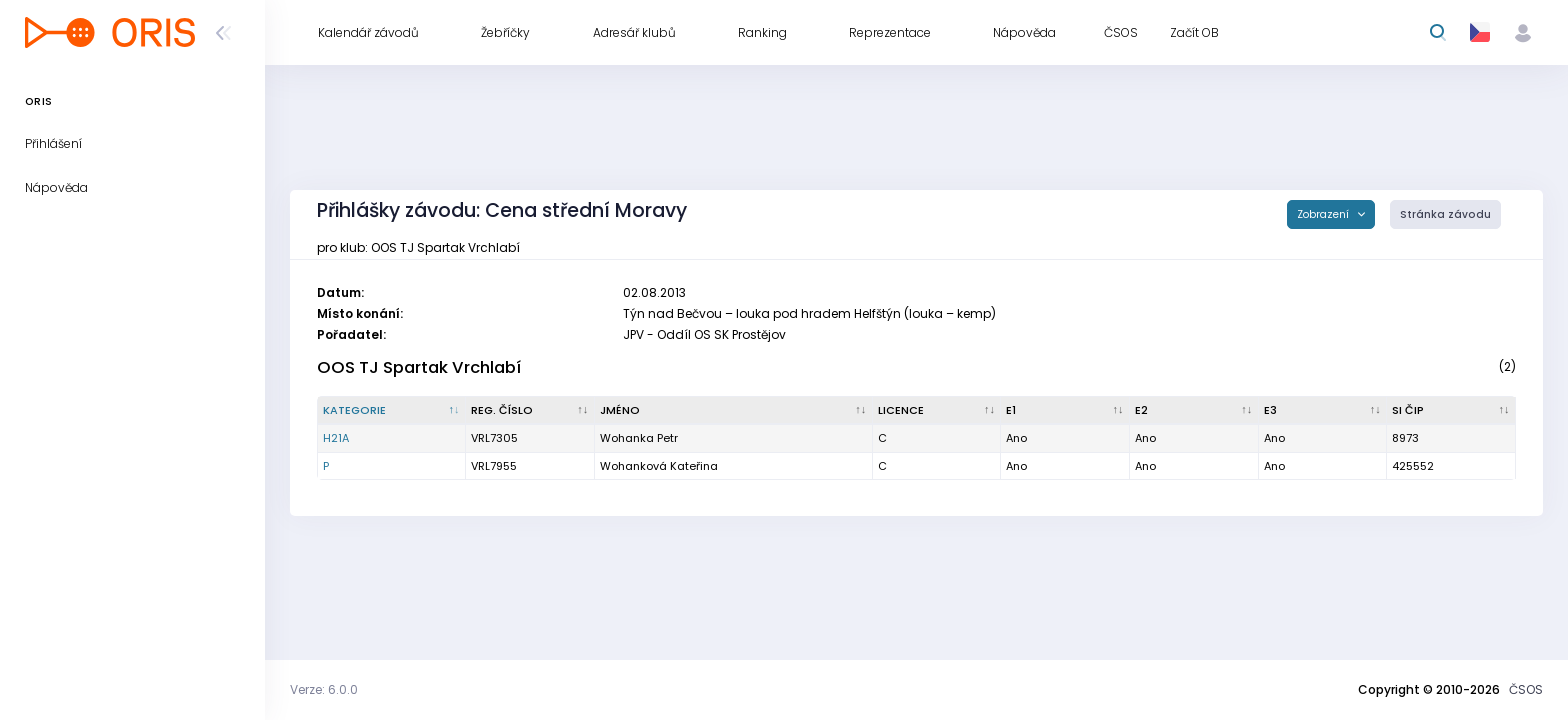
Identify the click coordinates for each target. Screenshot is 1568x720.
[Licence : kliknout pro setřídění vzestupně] (937, 411)
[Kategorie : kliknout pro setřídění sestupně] (392, 411)
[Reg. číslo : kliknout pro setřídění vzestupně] (530, 411)
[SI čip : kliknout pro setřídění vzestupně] (1451, 411)
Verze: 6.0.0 (324, 689)
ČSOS (1526, 689)
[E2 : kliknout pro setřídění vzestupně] (1194, 411)
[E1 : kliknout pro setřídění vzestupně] (1065, 411)
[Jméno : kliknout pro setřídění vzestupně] (734, 411)
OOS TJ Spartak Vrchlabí (419, 367)
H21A (336, 438)
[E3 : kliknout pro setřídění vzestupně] (1323, 411)
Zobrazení (1324, 214)
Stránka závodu (1445, 214)
